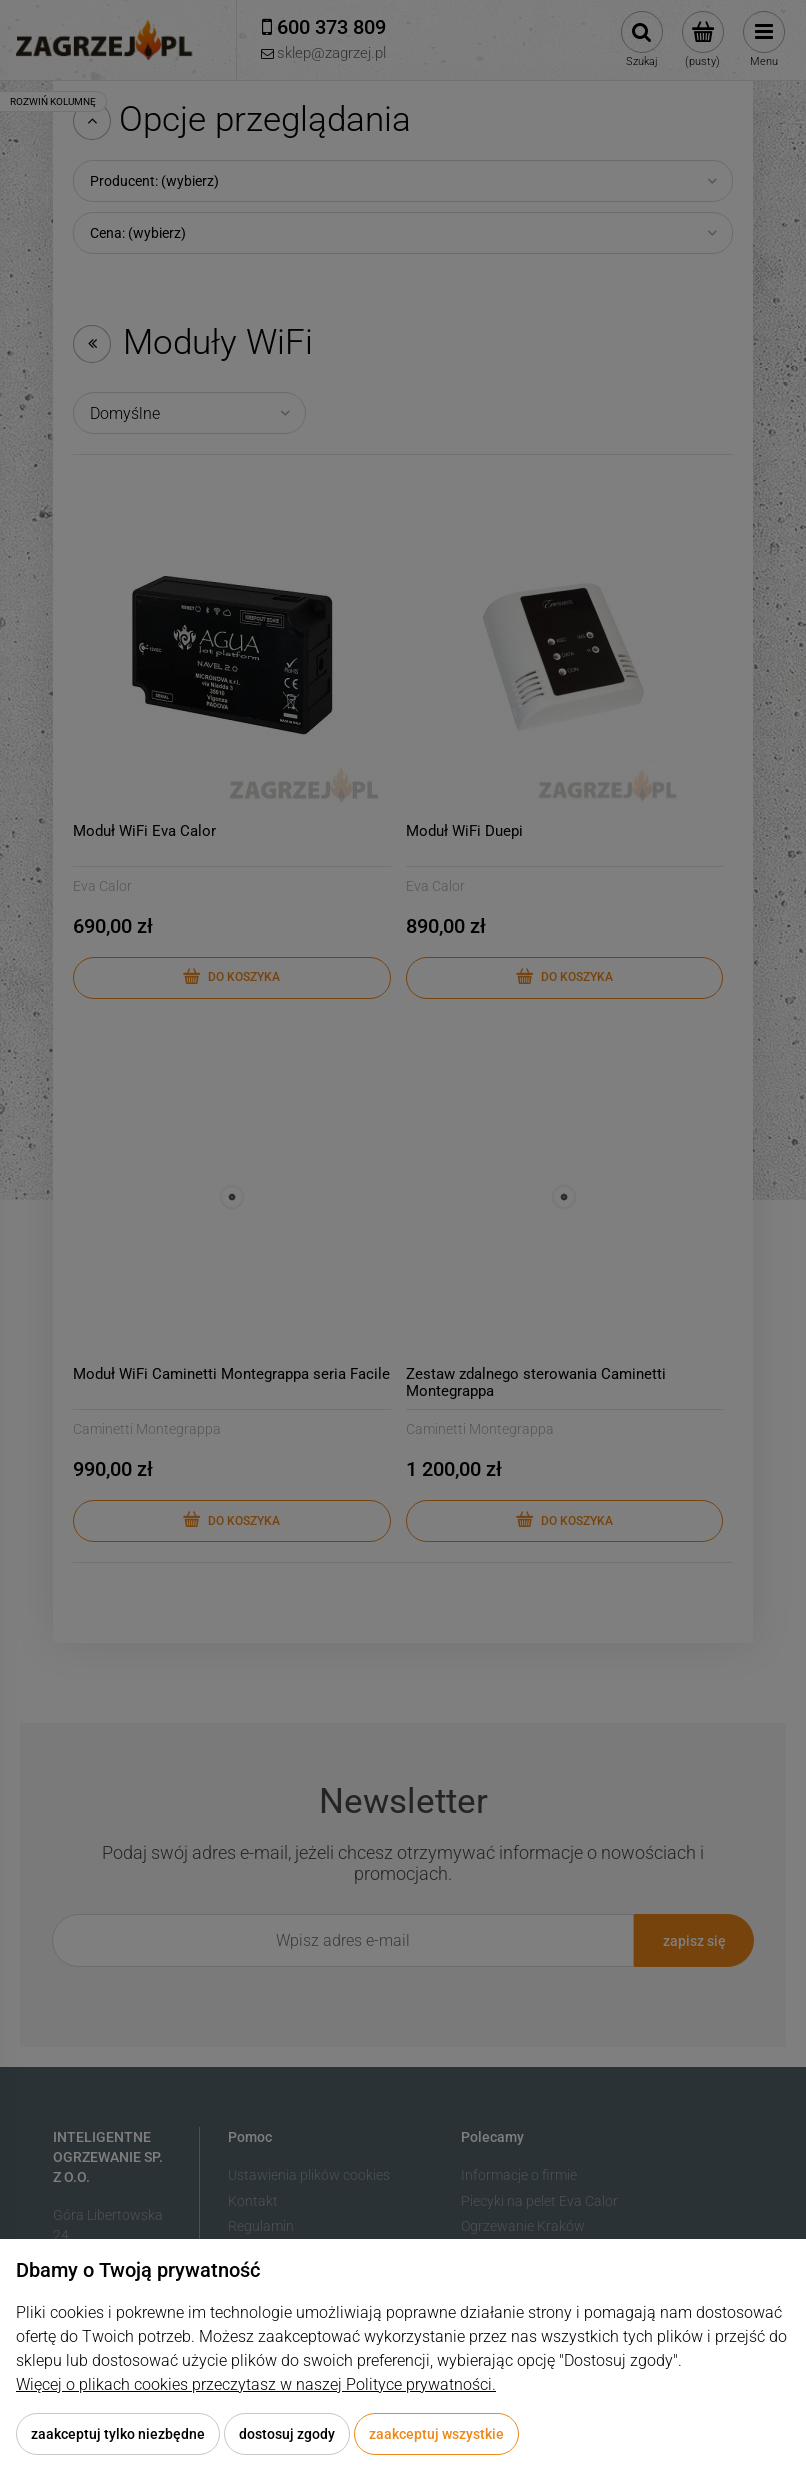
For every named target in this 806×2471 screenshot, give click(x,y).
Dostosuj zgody (287, 2434)
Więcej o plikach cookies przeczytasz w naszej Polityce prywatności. (256, 2384)
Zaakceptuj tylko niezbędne (118, 2434)
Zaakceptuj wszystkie (436, 2434)
